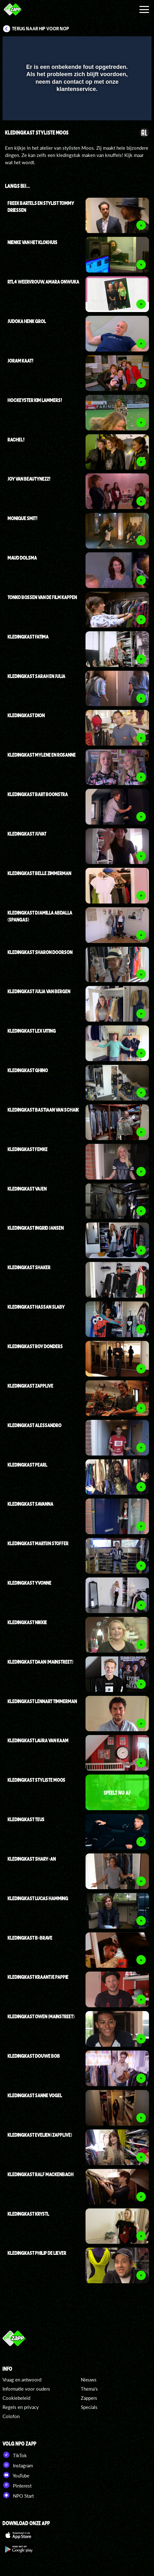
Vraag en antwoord (22, 2379)
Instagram (18, 2465)
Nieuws (89, 2379)
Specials (89, 2407)
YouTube (16, 2475)
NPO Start (18, 2495)
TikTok (15, 2455)
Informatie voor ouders (26, 2389)
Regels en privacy (21, 2407)
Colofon (11, 2416)
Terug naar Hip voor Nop (40, 29)
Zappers (89, 2398)
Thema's (89, 2389)
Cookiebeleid (16, 2398)
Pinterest (17, 2485)
